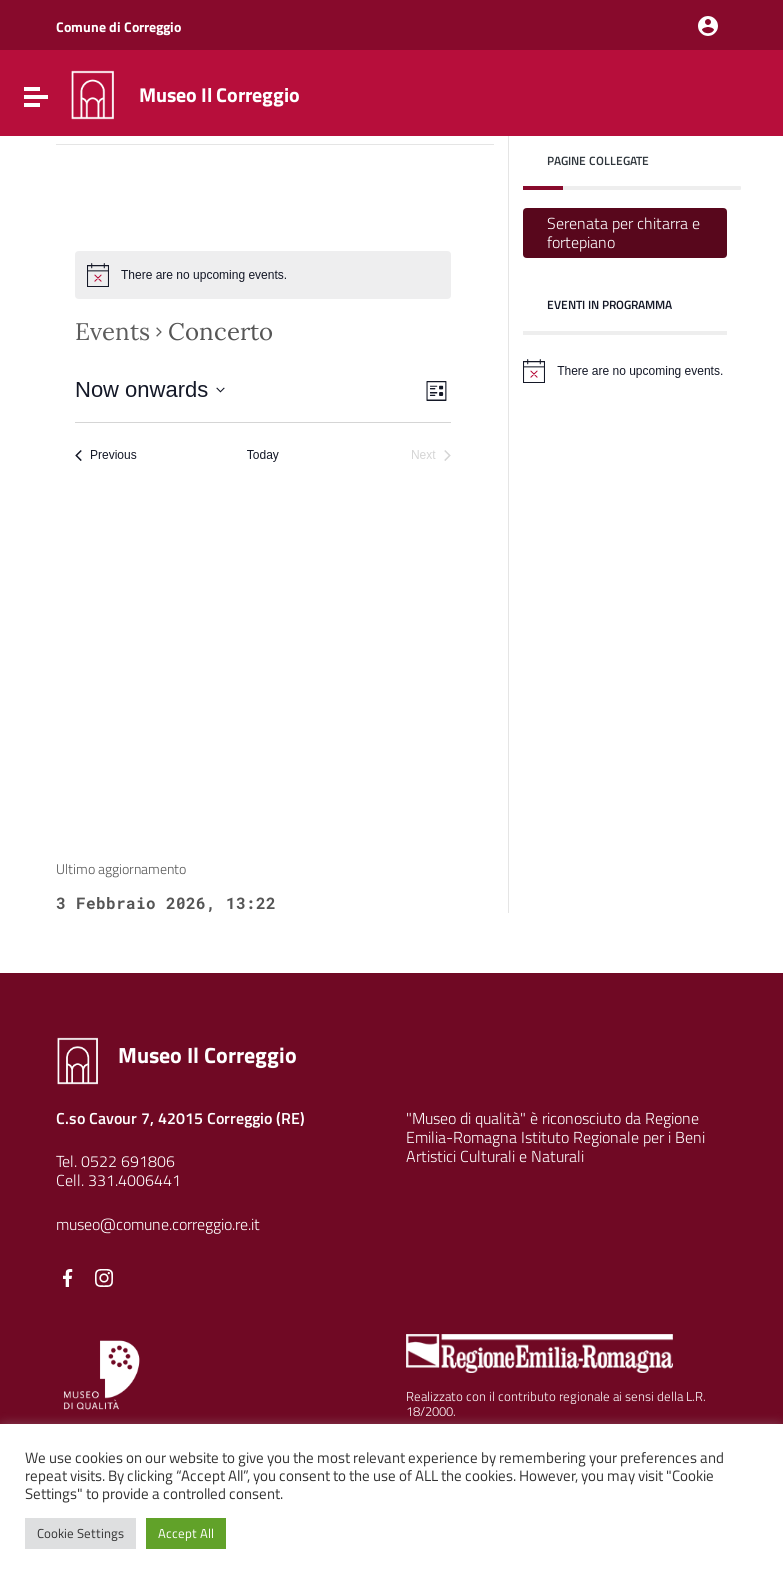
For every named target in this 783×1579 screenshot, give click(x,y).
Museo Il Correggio (219, 94)
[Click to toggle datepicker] (150, 389)
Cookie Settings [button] (80, 1533)
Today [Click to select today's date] (263, 455)
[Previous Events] (106, 455)
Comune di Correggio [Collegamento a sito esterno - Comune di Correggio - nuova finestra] (118, 26)
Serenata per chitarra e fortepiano (623, 232)
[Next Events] (431, 455)
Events (112, 331)
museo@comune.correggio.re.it (158, 1224)
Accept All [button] (186, 1533)
